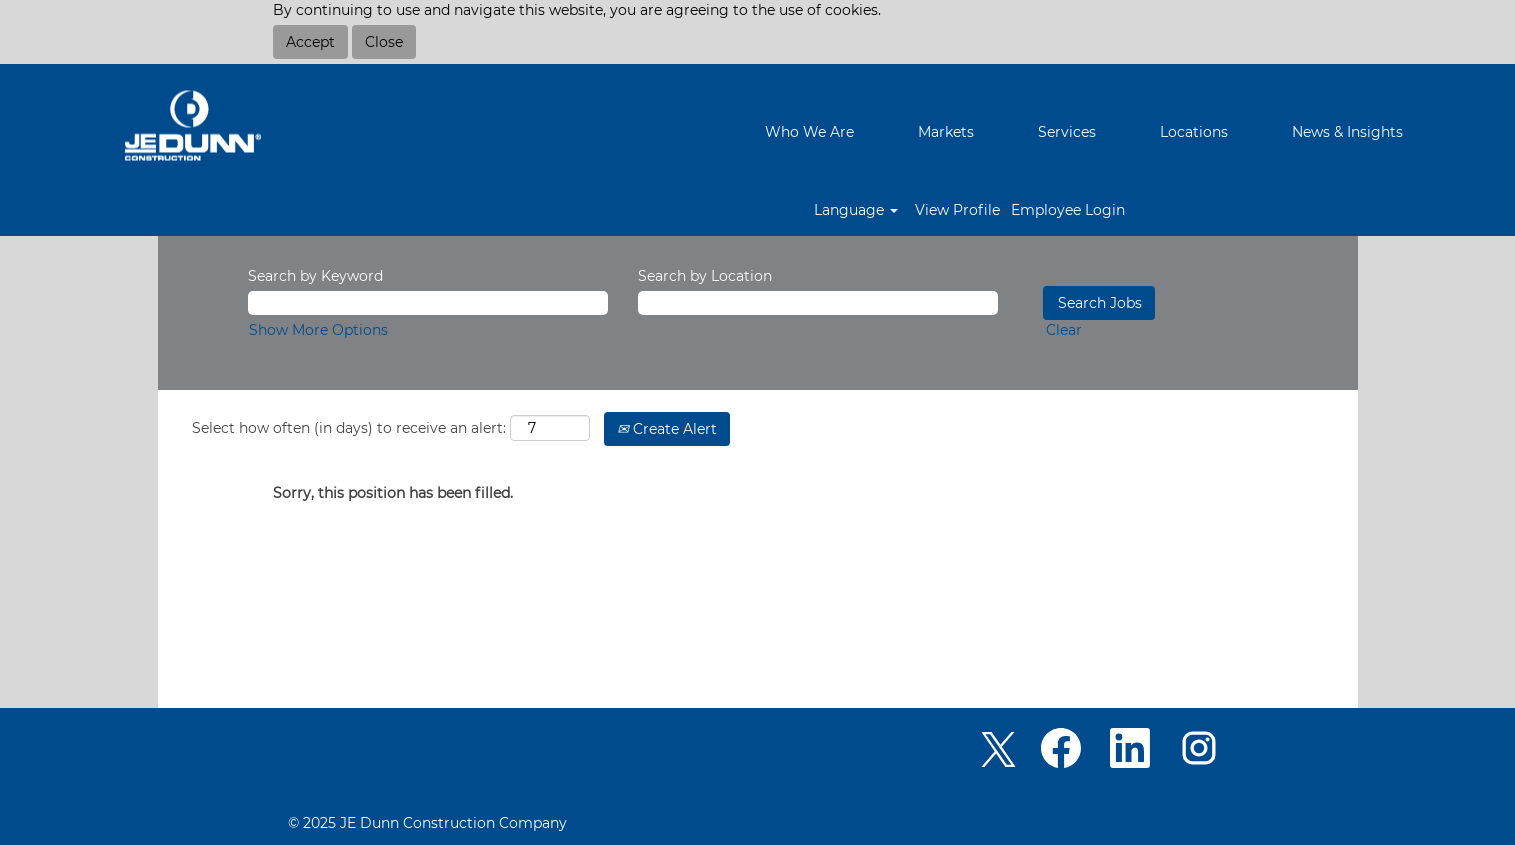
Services (1067, 132)
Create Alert (667, 429)
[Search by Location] (818, 303)
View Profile (957, 210)
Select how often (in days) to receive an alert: (349, 428)
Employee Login (1068, 210)
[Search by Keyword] (428, 303)
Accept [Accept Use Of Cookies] (310, 42)
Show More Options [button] (318, 330)
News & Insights (1347, 132)
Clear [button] (1064, 330)
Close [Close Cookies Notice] (384, 42)
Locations (1194, 132)
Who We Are (809, 132)
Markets (946, 132)
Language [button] (856, 210)
